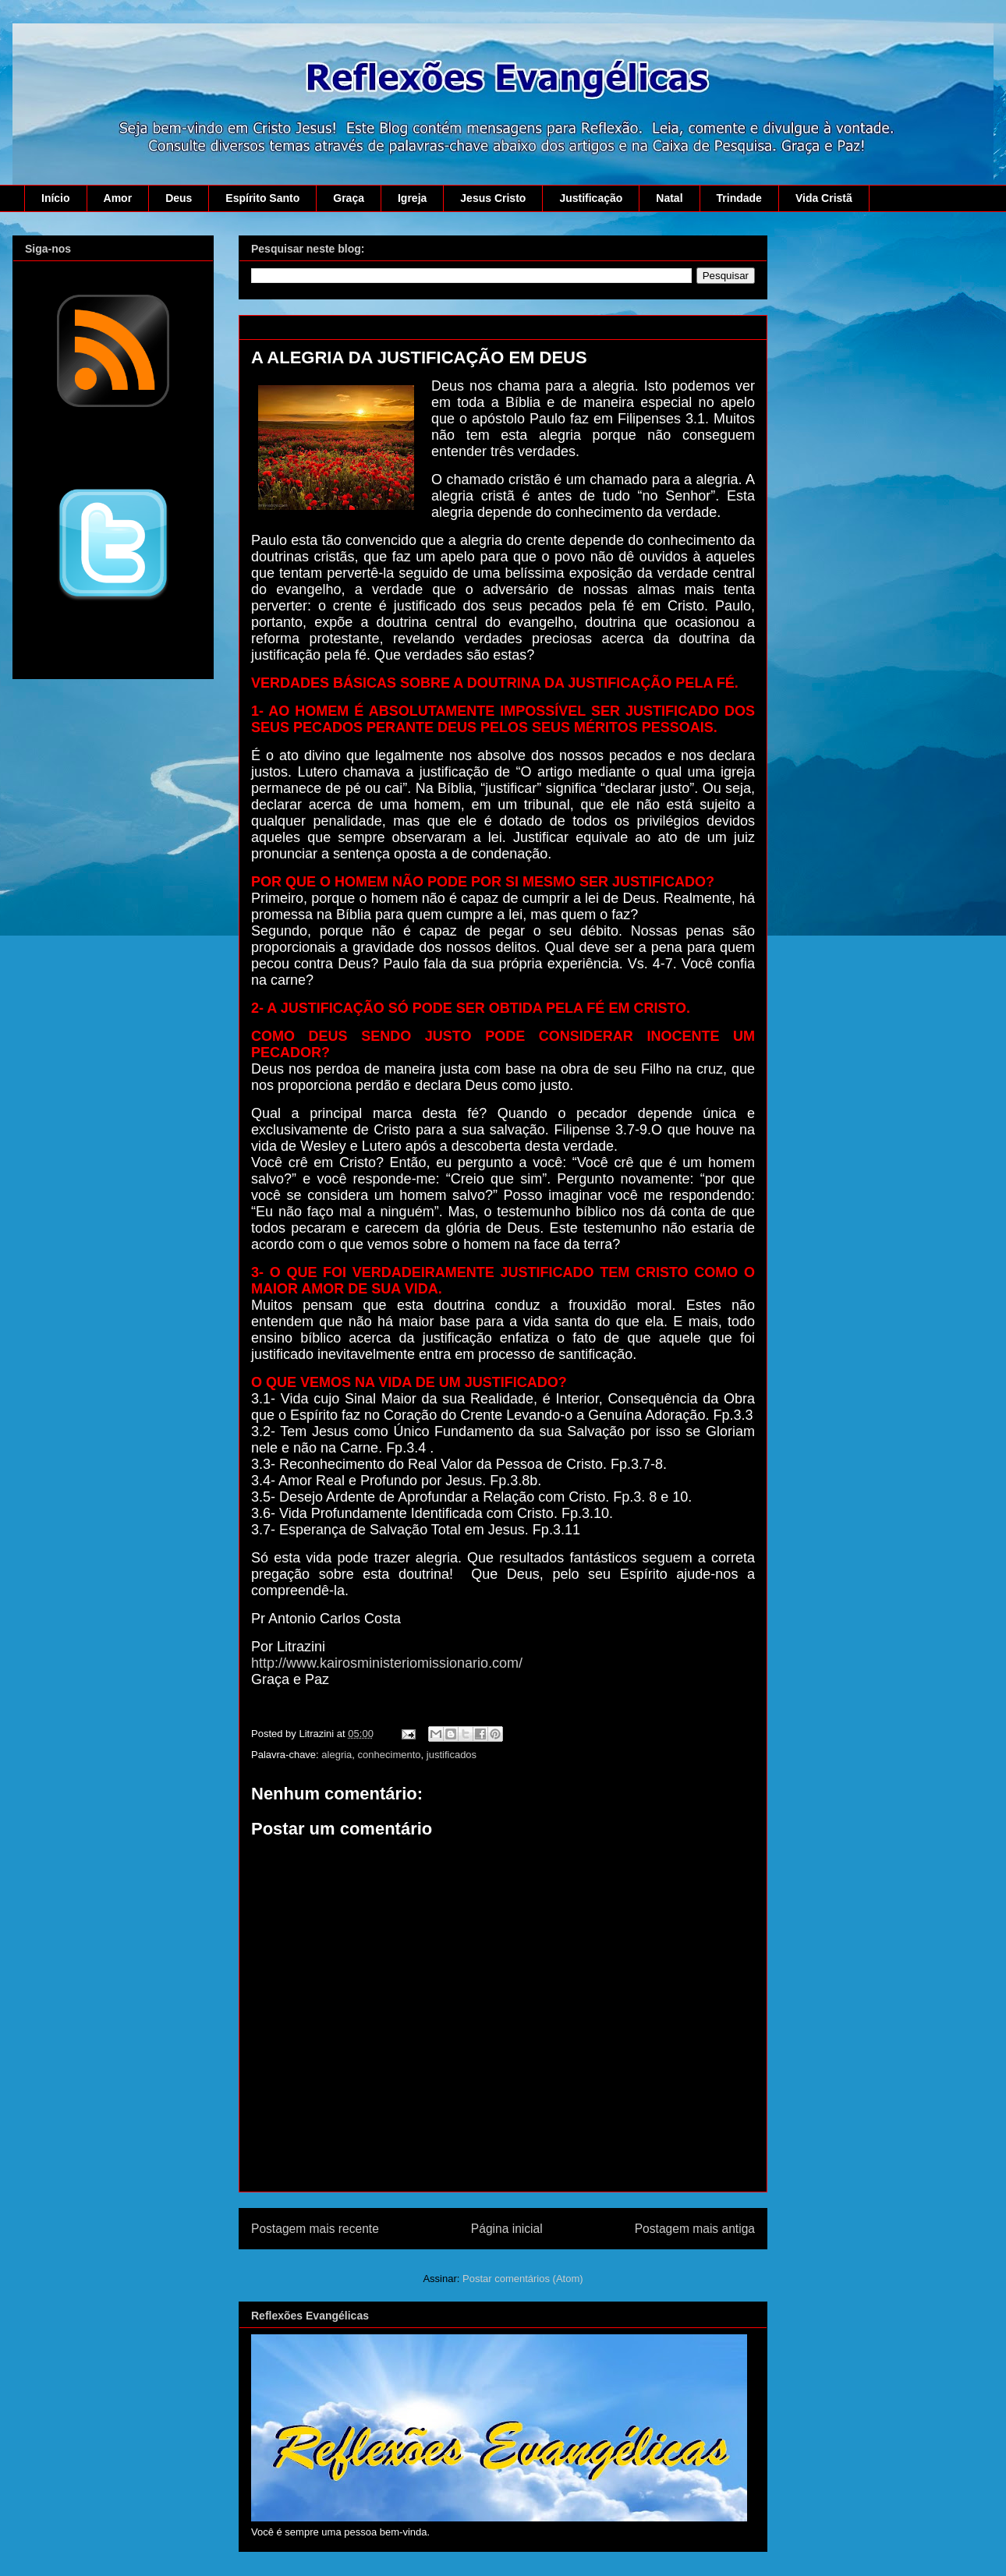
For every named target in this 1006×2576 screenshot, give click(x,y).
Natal (669, 198)
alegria (336, 1754)
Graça (348, 198)
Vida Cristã (823, 198)
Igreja (412, 198)
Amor (118, 198)
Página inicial (507, 2228)
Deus (178, 198)
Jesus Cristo (493, 198)
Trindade (739, 198)
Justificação (590, 198)
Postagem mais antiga (695, 2228)
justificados (451, 1754)
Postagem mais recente (315, 2228)
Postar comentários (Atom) (522, 2278)
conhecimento (389, 1754)
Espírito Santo (262, 198)
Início (55, 198)
